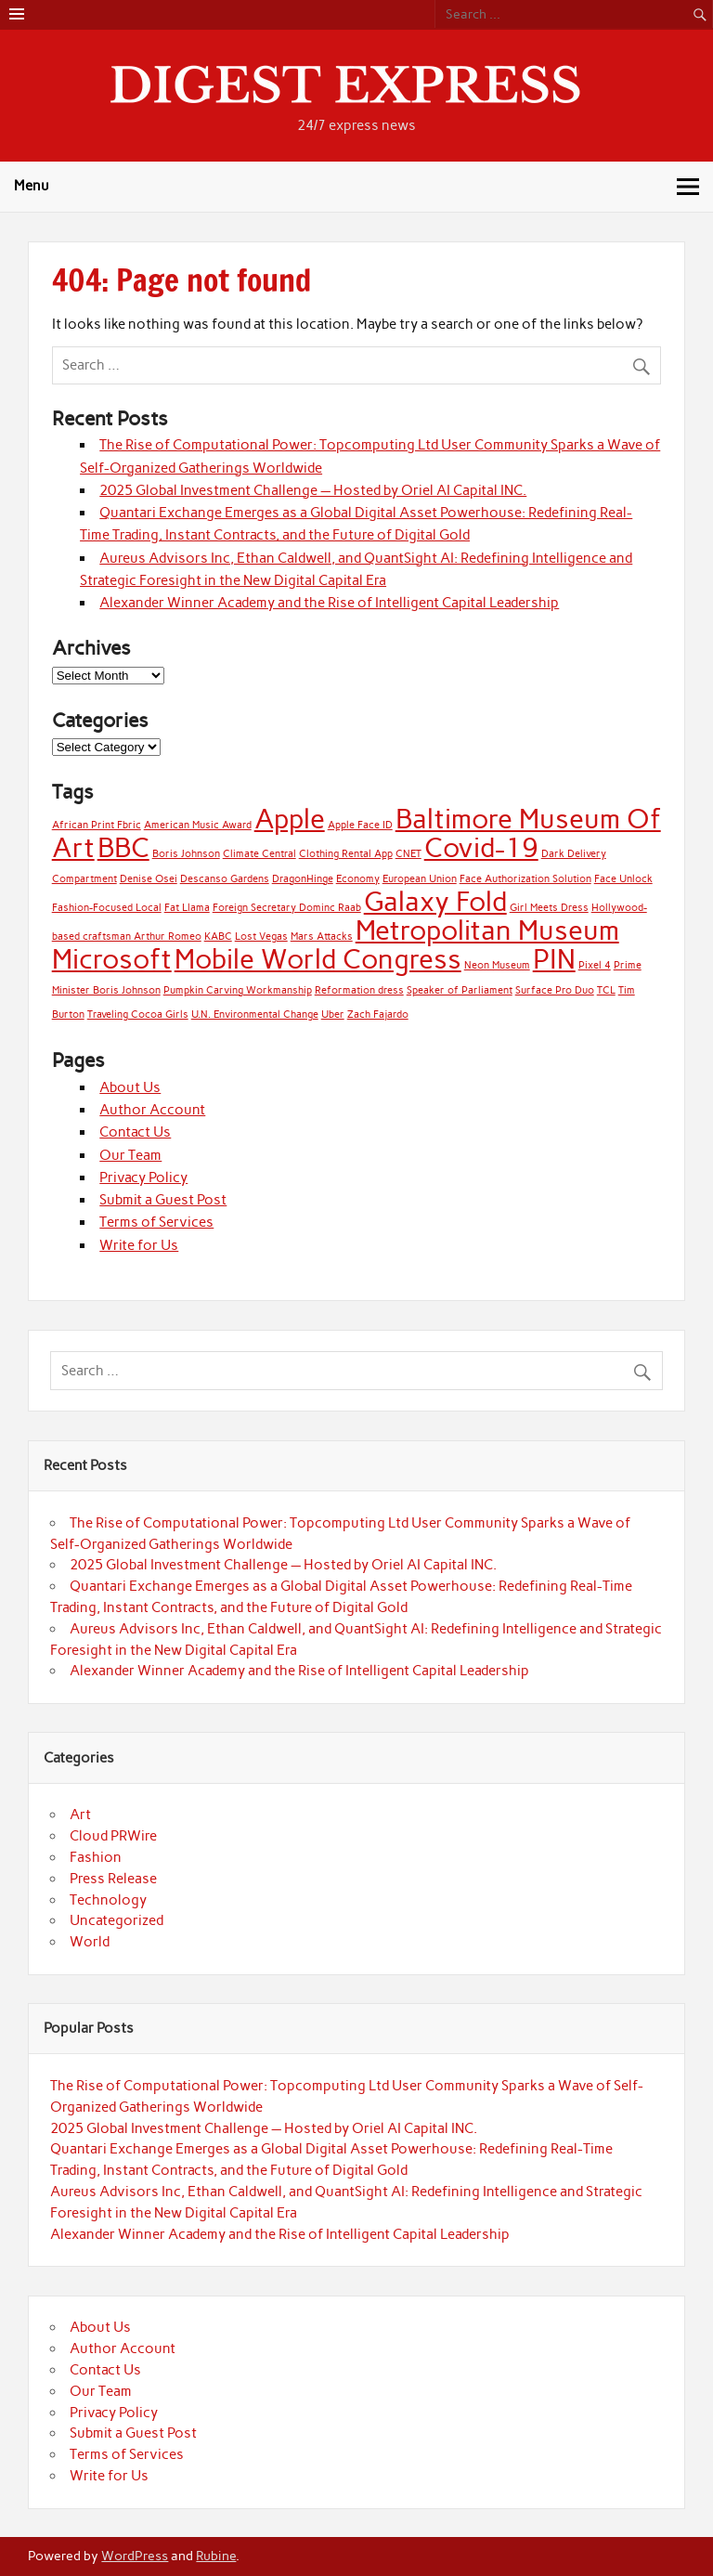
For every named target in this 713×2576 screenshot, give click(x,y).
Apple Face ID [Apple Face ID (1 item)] (360, 825)
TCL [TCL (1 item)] (606, 990)
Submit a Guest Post (163, 1199)
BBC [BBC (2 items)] (123, 847)
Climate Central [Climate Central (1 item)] (259, 854)
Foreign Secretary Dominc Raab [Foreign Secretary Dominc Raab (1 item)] (287, 908)
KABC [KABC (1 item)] (218, 936)
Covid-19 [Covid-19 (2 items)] (481, 847)
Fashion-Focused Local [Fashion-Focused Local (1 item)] (107, 908)
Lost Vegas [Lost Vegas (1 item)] (261, 936)
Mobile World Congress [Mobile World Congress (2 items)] (318, 959)
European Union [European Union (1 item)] (419, 879)
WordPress (134, 2555)
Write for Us (138, 1245)
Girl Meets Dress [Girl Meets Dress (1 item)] (549, 908)
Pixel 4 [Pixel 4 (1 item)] (594, 965)
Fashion (96, 1857)
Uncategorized (116, 1920)
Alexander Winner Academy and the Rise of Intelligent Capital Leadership (329, 602)
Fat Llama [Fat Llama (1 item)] (187, 908)
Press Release (113, 1878)
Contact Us (135, 1132)
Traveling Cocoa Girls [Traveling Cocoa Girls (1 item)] (137, 1014)
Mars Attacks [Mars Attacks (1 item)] (322, 936)
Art (80, 1814)
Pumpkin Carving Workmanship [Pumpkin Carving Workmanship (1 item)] (237, 990)
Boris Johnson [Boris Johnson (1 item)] (186, 854)
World (90, 1941)
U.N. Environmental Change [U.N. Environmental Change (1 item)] (254, 1014)
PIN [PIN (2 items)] (554, 959)
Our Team (130, 1155)
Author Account (152, 1109)
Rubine (216, 2555)
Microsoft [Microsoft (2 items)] (112, 959)
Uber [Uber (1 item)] (332, 1014)
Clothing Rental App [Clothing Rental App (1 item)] (346, 854)
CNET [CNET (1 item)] (408, 854)
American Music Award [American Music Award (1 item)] (198, 825)
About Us (130, 1087)
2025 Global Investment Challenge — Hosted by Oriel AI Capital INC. (312, 490)
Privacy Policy (143, 1177)
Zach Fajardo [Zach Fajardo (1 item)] (377, 1014)
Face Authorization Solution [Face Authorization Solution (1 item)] (525, 879)
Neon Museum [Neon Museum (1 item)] (497, 965)
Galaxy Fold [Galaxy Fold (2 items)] (435, 901)
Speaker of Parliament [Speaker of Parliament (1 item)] (459, 990)
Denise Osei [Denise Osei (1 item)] (148, 879)
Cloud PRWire (113, 1836)
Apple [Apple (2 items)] (289, 818)
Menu (31, 185)
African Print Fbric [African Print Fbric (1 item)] (96, 825)
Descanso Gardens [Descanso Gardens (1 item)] (224, 879)
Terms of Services (156, 1222)
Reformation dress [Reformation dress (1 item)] (359, 990)
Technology (108, 1900)
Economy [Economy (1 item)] (358, 879)
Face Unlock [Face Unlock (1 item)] (623, 879)
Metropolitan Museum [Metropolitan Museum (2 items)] (487, 930)
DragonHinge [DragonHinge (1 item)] (302, 879)
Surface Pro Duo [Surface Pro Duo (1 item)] (554, 990)
